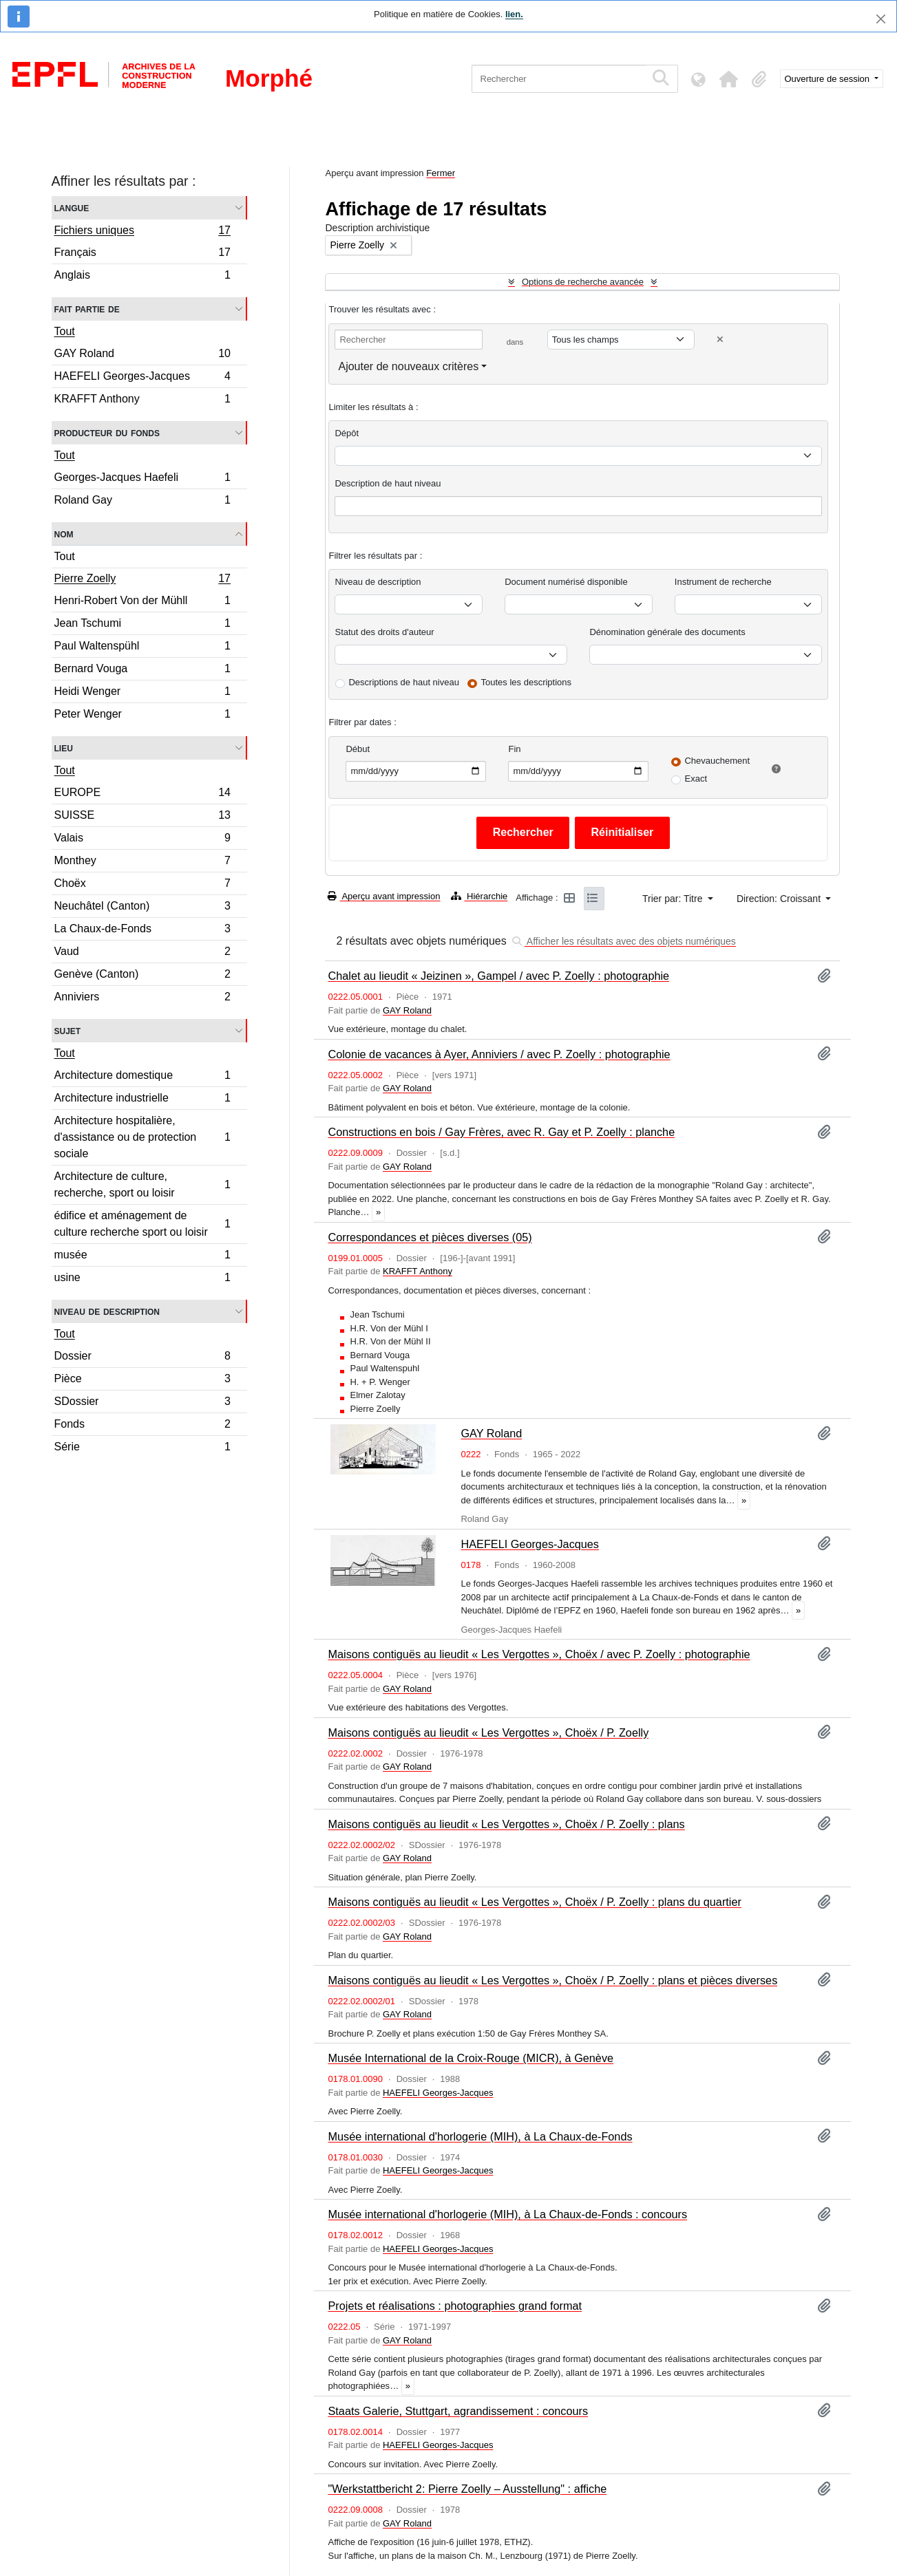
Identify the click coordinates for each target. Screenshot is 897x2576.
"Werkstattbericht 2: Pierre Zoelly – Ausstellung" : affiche (467, 2488)
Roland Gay (142, 501)
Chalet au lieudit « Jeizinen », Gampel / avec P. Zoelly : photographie (498, 975)
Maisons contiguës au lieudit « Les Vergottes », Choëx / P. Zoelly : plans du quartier (534, 1902)
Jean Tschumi (142, 625)
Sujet (67, 1030)
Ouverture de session (828, 79)
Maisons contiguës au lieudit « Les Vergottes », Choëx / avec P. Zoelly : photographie (539, 1654)
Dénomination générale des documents (667, 632)
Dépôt (347, 433)
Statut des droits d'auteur (384, 632)
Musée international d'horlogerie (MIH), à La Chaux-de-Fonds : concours (507, 2214)
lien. (514, 14)
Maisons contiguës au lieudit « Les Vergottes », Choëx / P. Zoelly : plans (506, 1824)
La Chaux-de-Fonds (142, 931)
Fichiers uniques (142, 232)
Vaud (142, 953)
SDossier (142, 1403)
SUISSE (142, 817)
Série (142, 1448)
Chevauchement (717, 760)
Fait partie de (87, 308)
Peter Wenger (142, 715)
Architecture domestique (142, 1077)
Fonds (142, 1426)
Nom (64, 533)
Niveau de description (107, 1311)
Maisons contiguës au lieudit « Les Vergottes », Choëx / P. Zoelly (488, 1732)
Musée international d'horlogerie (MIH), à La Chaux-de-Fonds (480, 2136)
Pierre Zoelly (142, 580)
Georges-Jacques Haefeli (142, 479)
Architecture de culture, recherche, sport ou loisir (142, 1184)
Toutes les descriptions (526, 682)
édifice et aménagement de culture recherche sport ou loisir (142, 1224)
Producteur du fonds (107, 432)
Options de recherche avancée (583, 282)
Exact (695, 778)
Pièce (142, 1381)
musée (142, 1257)
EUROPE (142, 794)
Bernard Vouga (142, 670)
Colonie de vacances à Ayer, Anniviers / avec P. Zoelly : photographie (499, 1054)
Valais (142, 840)
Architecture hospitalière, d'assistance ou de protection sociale (142, 1137)
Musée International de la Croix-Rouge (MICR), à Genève (470, 2058)
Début (358, 749)
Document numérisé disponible (566, 582)
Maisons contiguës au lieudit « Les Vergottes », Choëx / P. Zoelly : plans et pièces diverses (552, 1980)
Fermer (440, 173)
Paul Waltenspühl (142, 648)
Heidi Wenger (142, 693)
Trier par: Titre (673, 898)
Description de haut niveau (388, 483)
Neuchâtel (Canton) (142, 908)
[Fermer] (880, 19)
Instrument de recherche (723, 582)
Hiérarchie (479, 896)
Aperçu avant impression (384, 896)
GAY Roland (142, 355)
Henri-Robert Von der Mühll (142, 602)
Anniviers (142, 998)
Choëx (142, 885)
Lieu (63, 747)
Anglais (142, 276)
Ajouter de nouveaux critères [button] (408, 366)
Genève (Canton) (142, 976)
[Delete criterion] (720, 339)
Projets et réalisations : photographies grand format (455, 2305)
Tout (64, 331)
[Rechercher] (559, 79)
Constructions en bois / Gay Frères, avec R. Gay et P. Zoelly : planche (501, 1132)
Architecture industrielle (142, 1100)
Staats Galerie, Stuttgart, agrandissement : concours (458, 2411)
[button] (729, 79)
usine (142, 1279)
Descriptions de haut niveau (403, 682)
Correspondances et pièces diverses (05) (429, 1237)
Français (142, 254)
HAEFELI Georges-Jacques (142, 378)
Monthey (142, 862)
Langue (71, 207)
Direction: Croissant (780, 898)
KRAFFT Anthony (142, 400)
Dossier (142, 1358)
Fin (514, 749)
